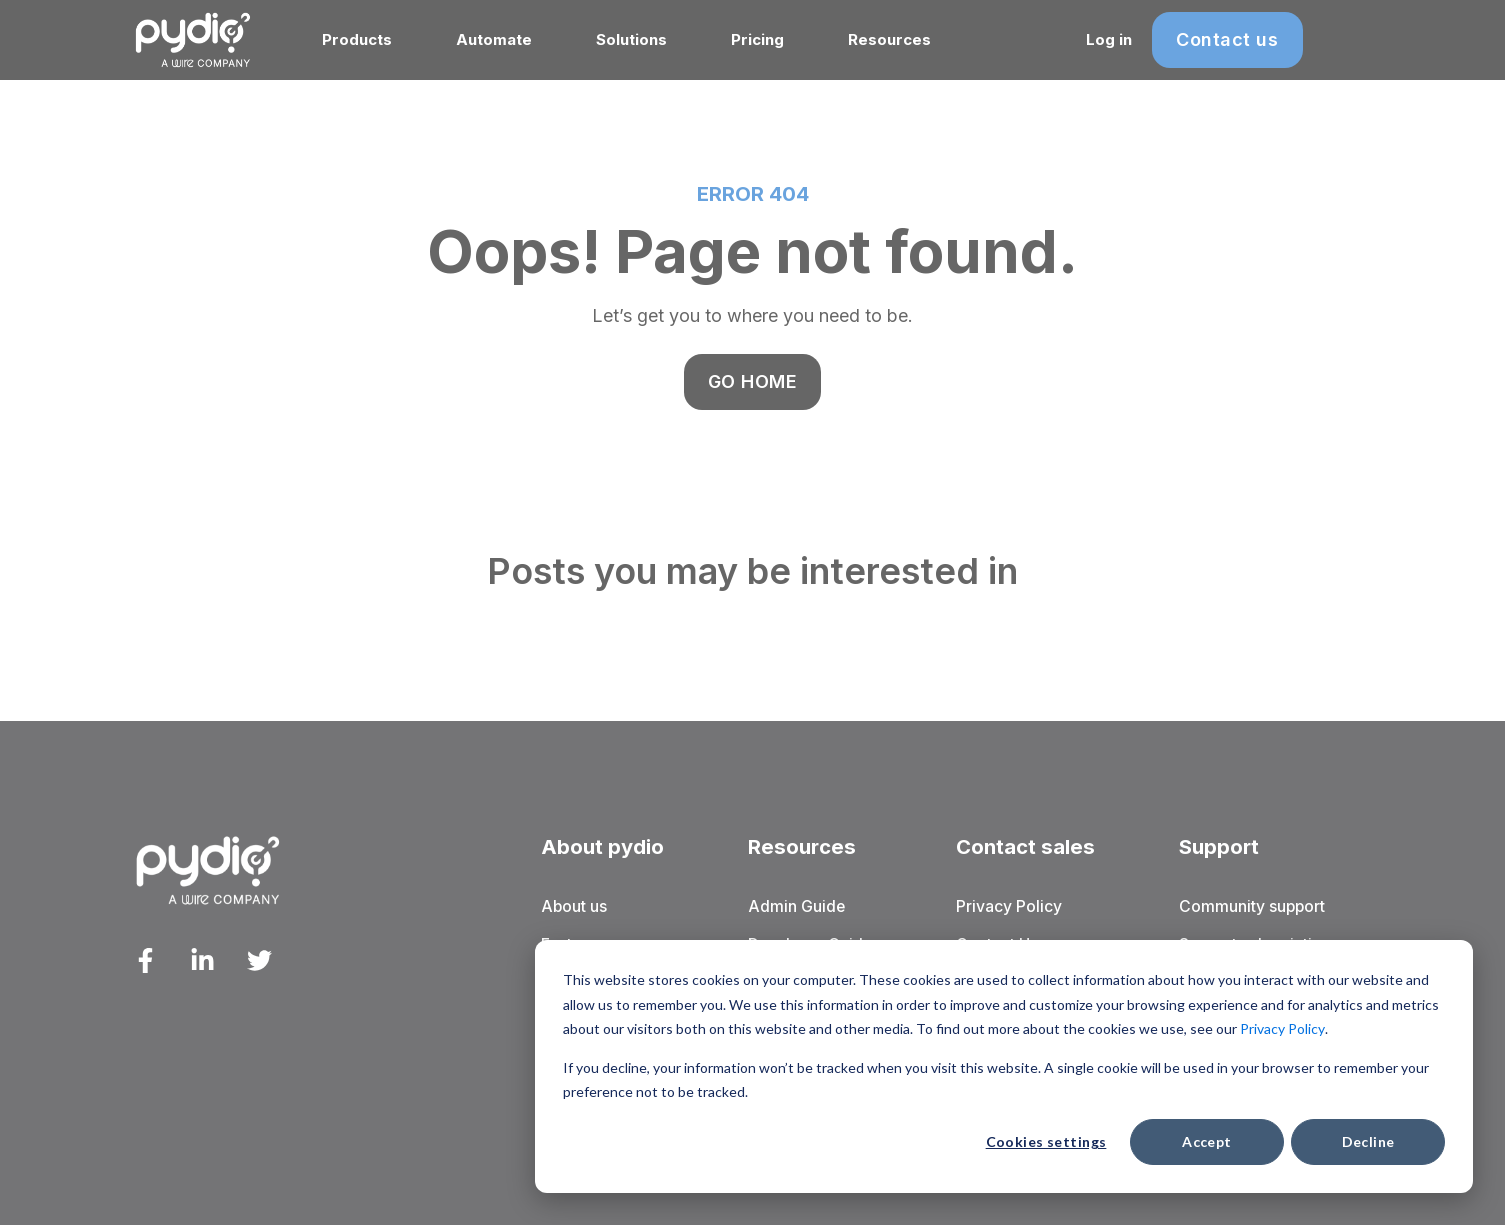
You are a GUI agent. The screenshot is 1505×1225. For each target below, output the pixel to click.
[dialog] (1004, 1066)
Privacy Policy (1282, 1028)
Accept (1207, 1141)
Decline (1368, 1141)
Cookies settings (1046, 1141)
